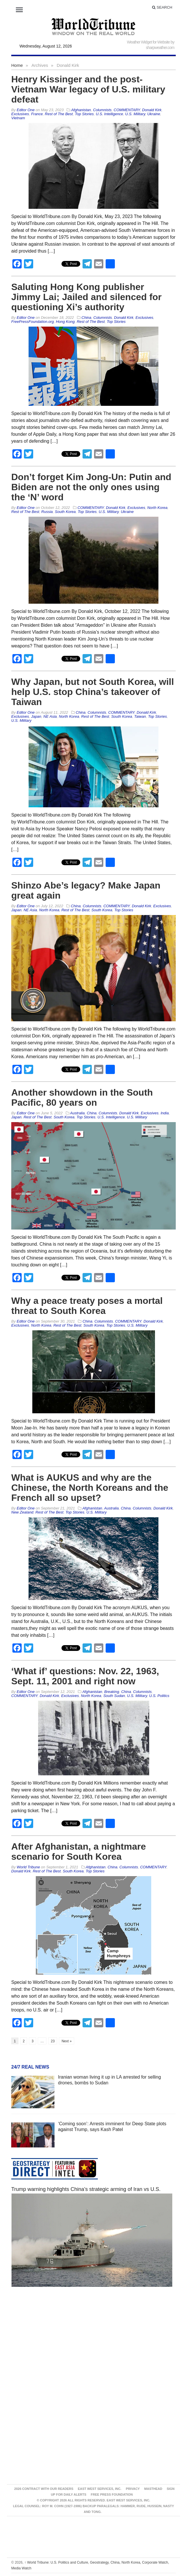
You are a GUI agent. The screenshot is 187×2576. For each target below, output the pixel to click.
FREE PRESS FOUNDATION (112, 2494)
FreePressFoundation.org (32, 321)
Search (162, 7)
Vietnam (18, 118)
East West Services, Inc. (99, 2488)
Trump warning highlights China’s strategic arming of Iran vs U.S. (85, 2189)
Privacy (133, 2488)
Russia (47, 511)
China (86, 317)
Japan (36, 716)
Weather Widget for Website (148, 42)
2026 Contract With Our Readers (43, 2488)
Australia (77, 1113)
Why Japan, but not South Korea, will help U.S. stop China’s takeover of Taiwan (92, 692)
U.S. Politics (159, 1696)
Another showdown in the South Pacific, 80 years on (82, 1097)
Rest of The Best (59, 114)
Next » (66, 2041)
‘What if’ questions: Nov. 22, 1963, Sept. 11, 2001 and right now (85, 1676)
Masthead (153, 2488)
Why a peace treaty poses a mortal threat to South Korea (87, 1305)
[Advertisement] (93, 2346)
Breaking (111, 1691)
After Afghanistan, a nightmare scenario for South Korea (78, 1851)
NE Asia (50, 716)
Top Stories (84, 114)
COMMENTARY (127, 110)
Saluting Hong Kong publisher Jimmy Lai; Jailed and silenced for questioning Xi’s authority (86, 297)
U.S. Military (135, 114)
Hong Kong (65, 321)
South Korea (65, 511)
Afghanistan (81, 110)
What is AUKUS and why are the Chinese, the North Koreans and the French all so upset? (89, 1487)
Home (17, 65)
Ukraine (153, 114)
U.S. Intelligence (109, 114)
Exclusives (20, 114)
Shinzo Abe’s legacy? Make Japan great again (85, 890)
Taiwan (140, 716)
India (164, 1113)
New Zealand (22, 1512)
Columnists (102, 110)
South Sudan (114, 1696)
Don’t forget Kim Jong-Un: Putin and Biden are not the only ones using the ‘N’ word (91, 487)
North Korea (157, 507)
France (37, 114)
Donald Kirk (151, 110)
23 (53, 2041)
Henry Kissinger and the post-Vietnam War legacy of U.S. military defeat (88, 89)
